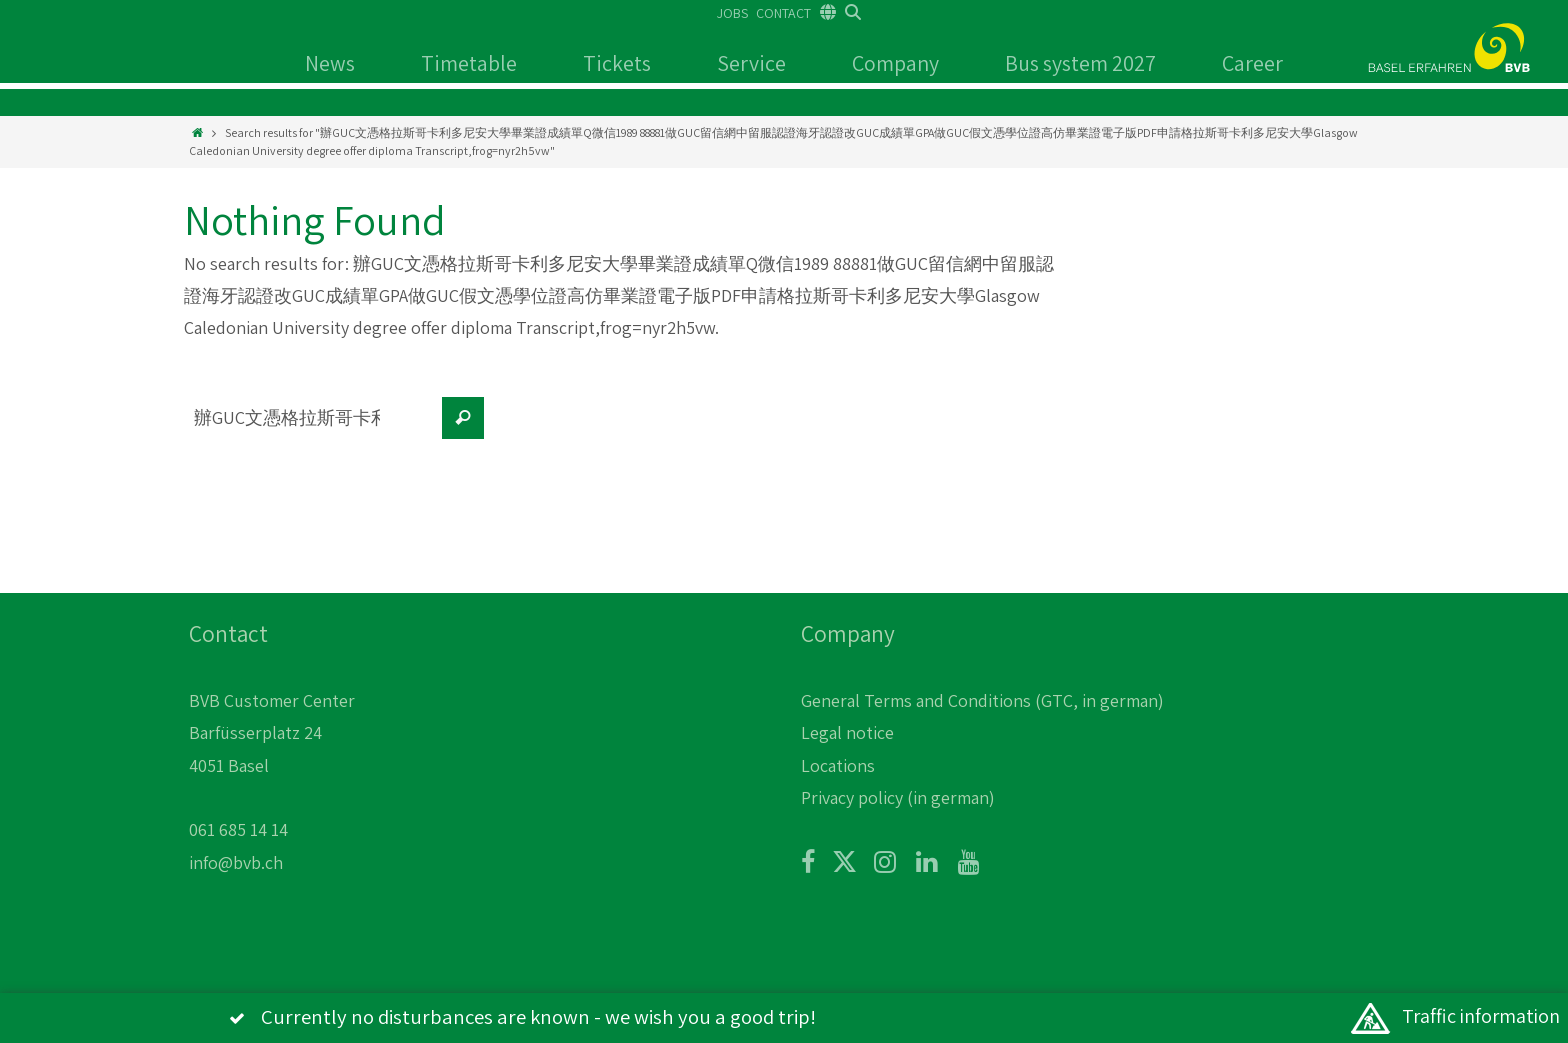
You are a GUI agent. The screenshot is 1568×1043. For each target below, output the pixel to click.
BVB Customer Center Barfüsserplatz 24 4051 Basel (272, 733)
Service (751, 63)
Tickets (617, 63)
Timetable (469, 63)
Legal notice (847, 732)
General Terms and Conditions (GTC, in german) (982, 700)
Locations (838, 765)
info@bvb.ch (236, 862)
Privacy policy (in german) (898, 797)
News (330, 63)
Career (1252, 63)
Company (895, 63)
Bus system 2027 (1080, 63)
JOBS (732, 13)
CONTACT (783, 13)
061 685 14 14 (238, 829)
